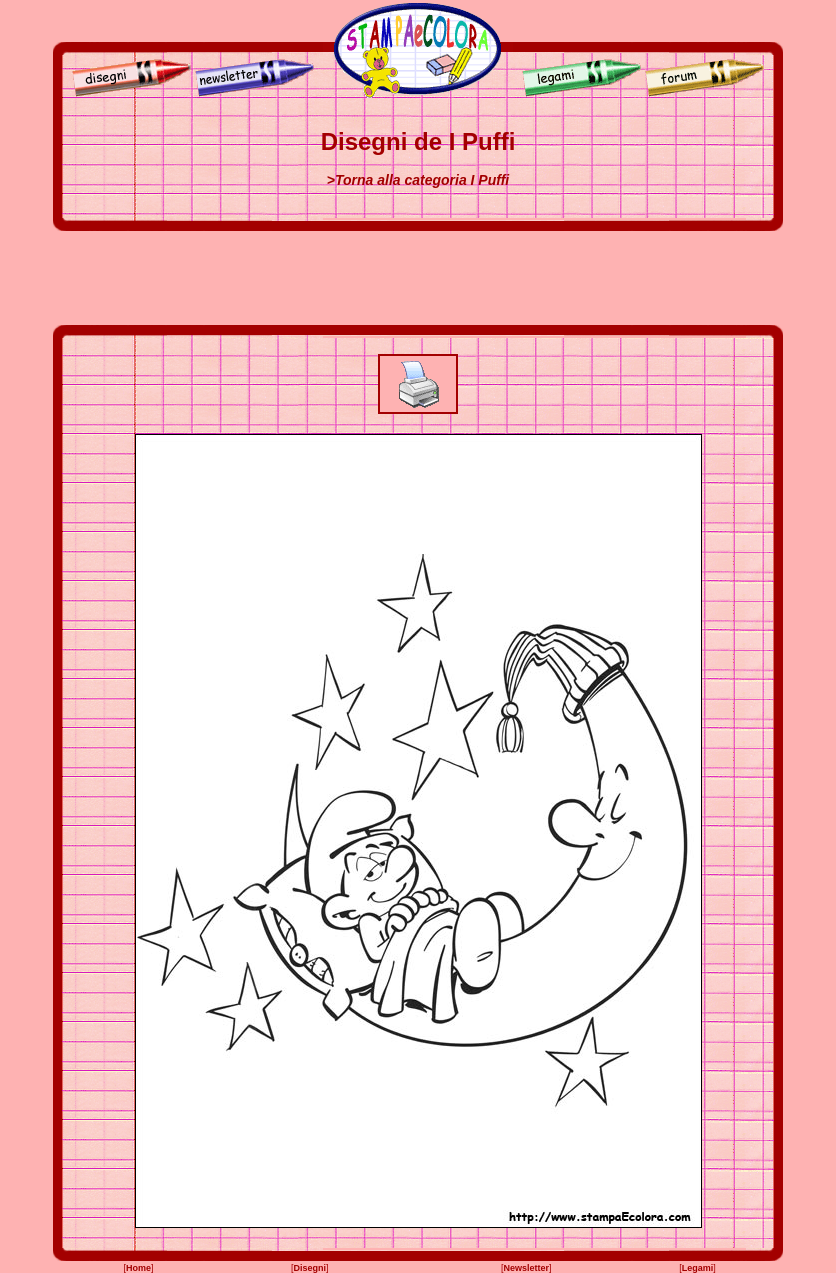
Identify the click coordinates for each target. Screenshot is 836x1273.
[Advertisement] (418, 278)
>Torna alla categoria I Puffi (418, 180)
